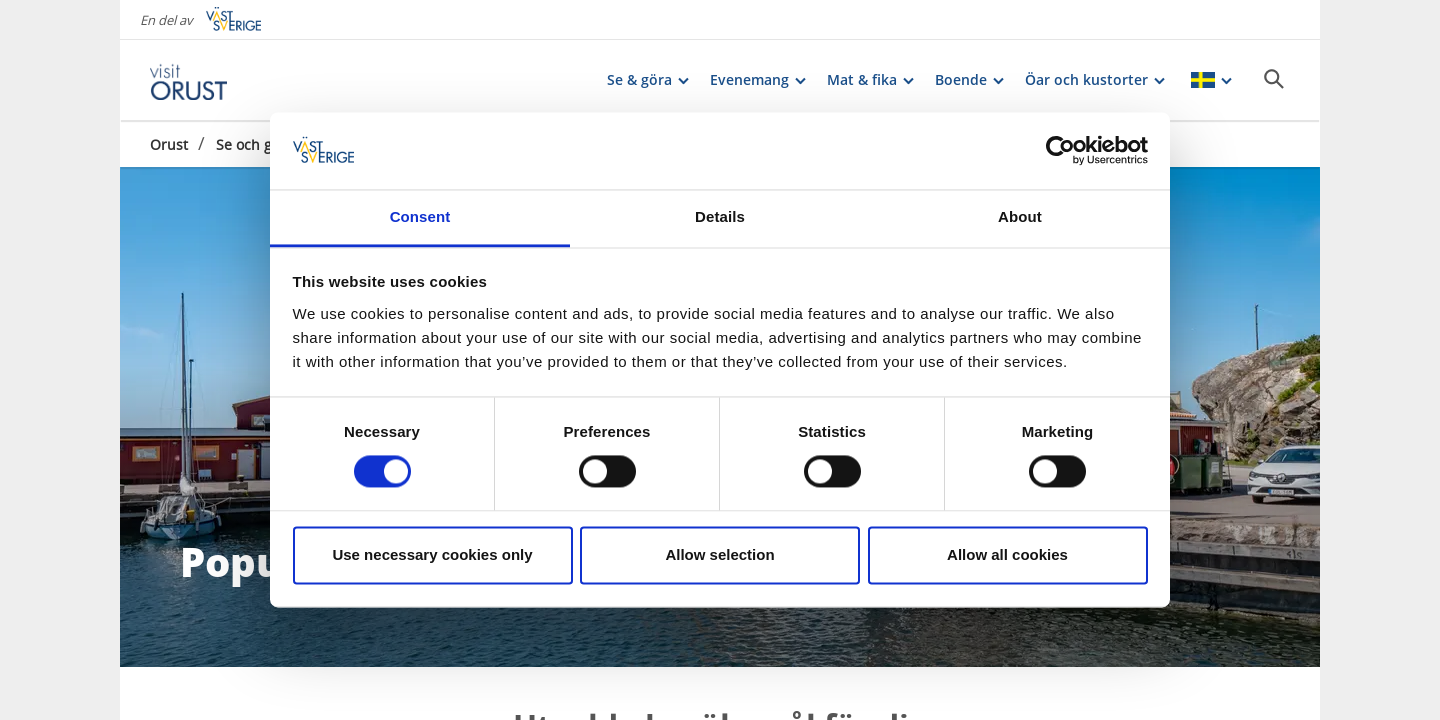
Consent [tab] (420, 216)
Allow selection (719, 554)
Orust (169, 144)
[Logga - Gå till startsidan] (220, 80)
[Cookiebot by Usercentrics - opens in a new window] (1060, 151)
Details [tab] (720, 216)
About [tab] (1020, 216)
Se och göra (255, 144)
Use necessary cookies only (432, 554)
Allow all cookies (1007, 554)
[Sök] (1274, 79)
